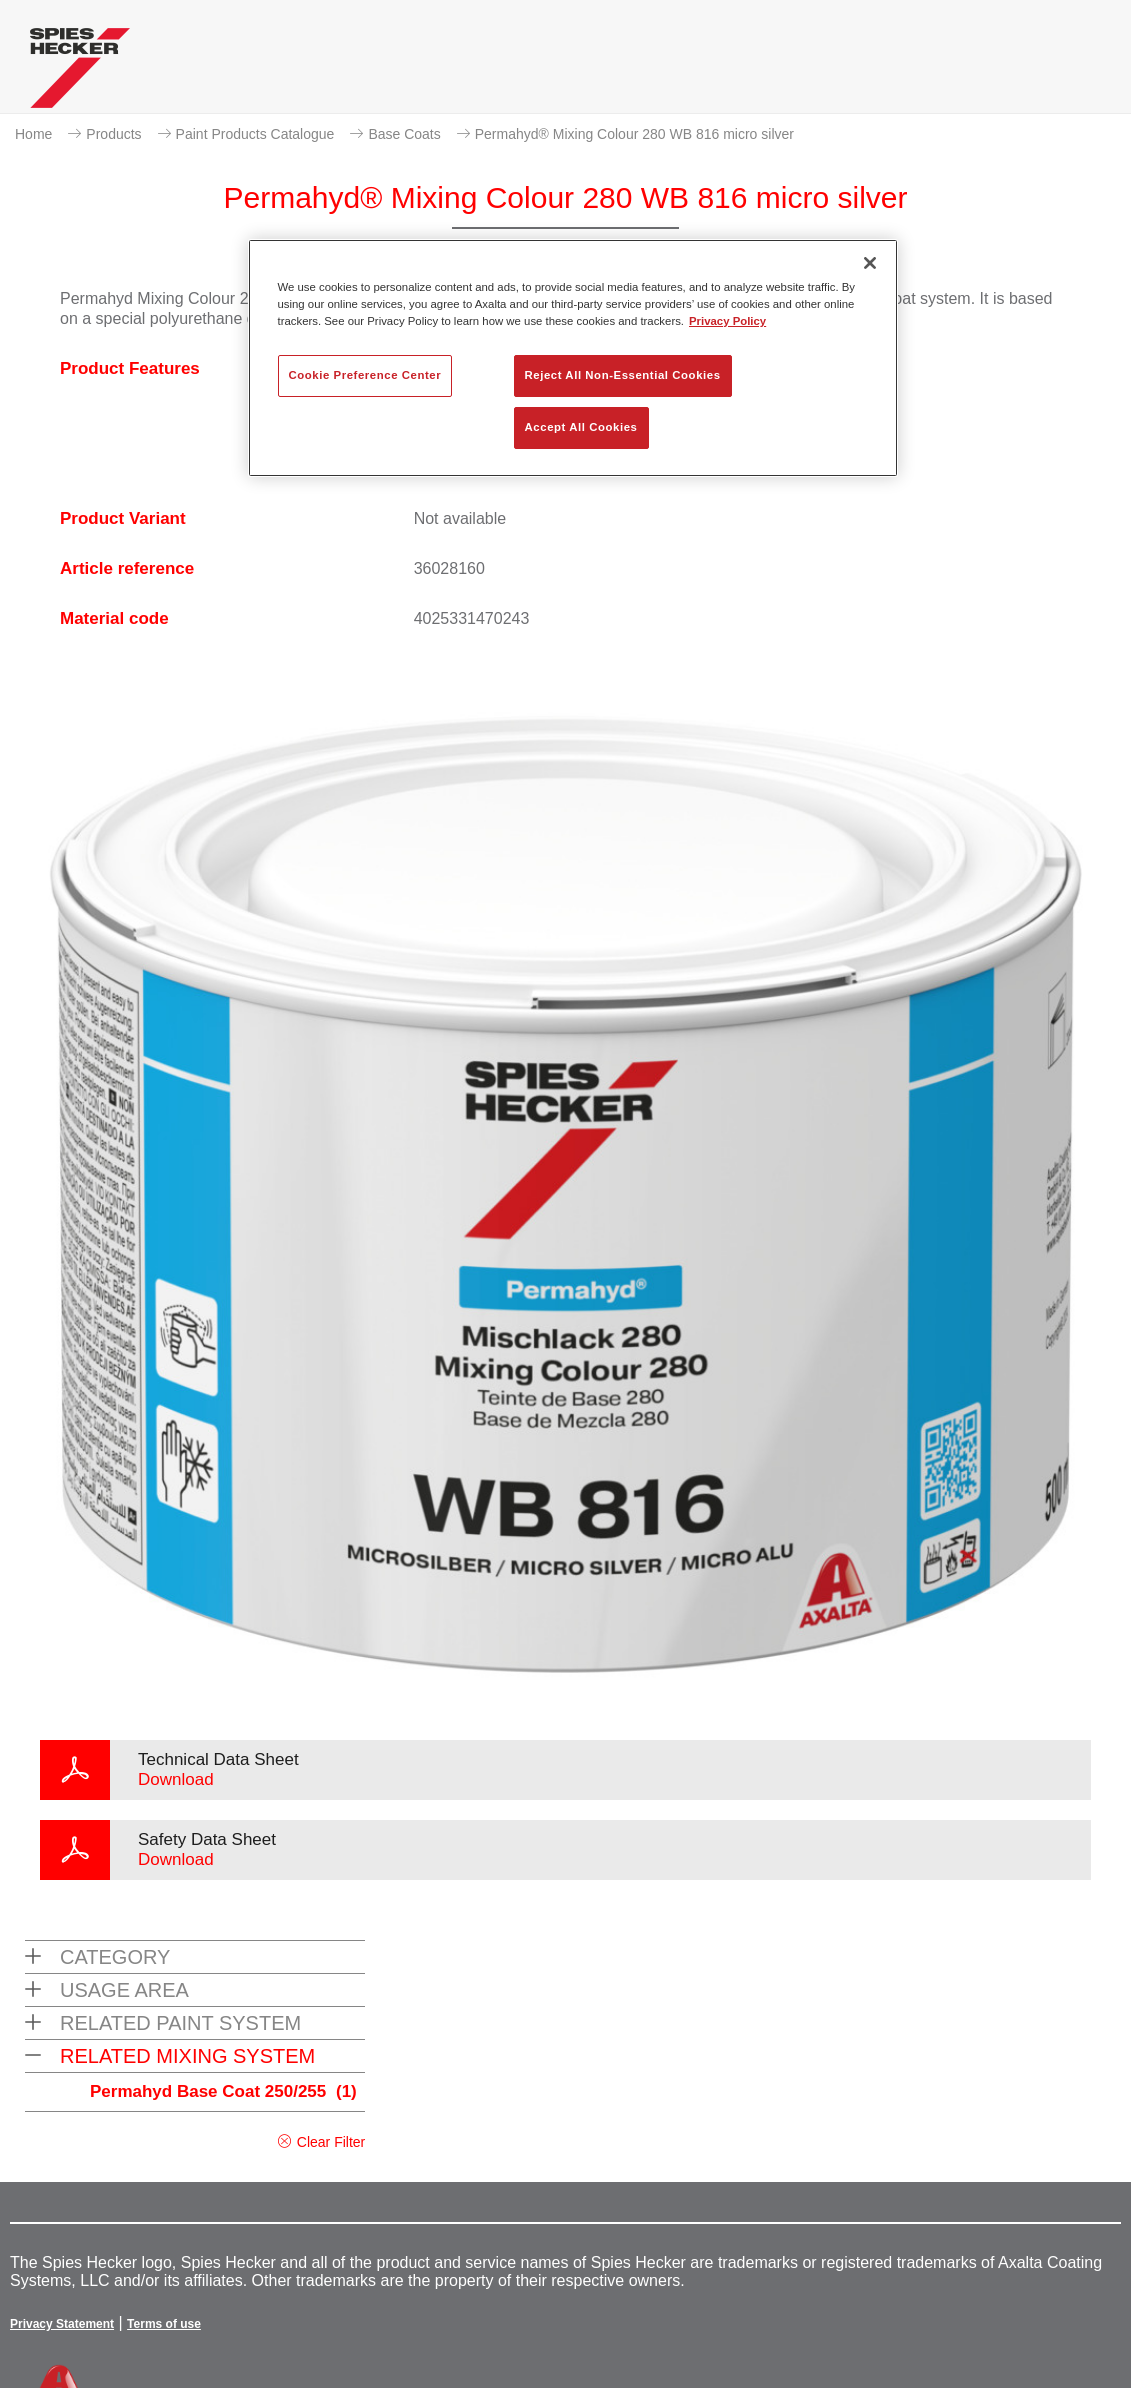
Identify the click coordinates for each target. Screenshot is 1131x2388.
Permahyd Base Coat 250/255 (223, 2091)
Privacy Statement (62, 2324)
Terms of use (164, 2324)
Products (113, 134)
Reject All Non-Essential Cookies (623, 375)
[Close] (870, 263)
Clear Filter (331, 2142)
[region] (573, 358)
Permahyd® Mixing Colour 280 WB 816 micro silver (634, 134)
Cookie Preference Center (365, 375)
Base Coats (404, 134)
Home (33, 134)
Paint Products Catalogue (255, 134)
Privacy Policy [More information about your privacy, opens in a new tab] (727, 321)
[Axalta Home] (80, 73)
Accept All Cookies (581, 427)
